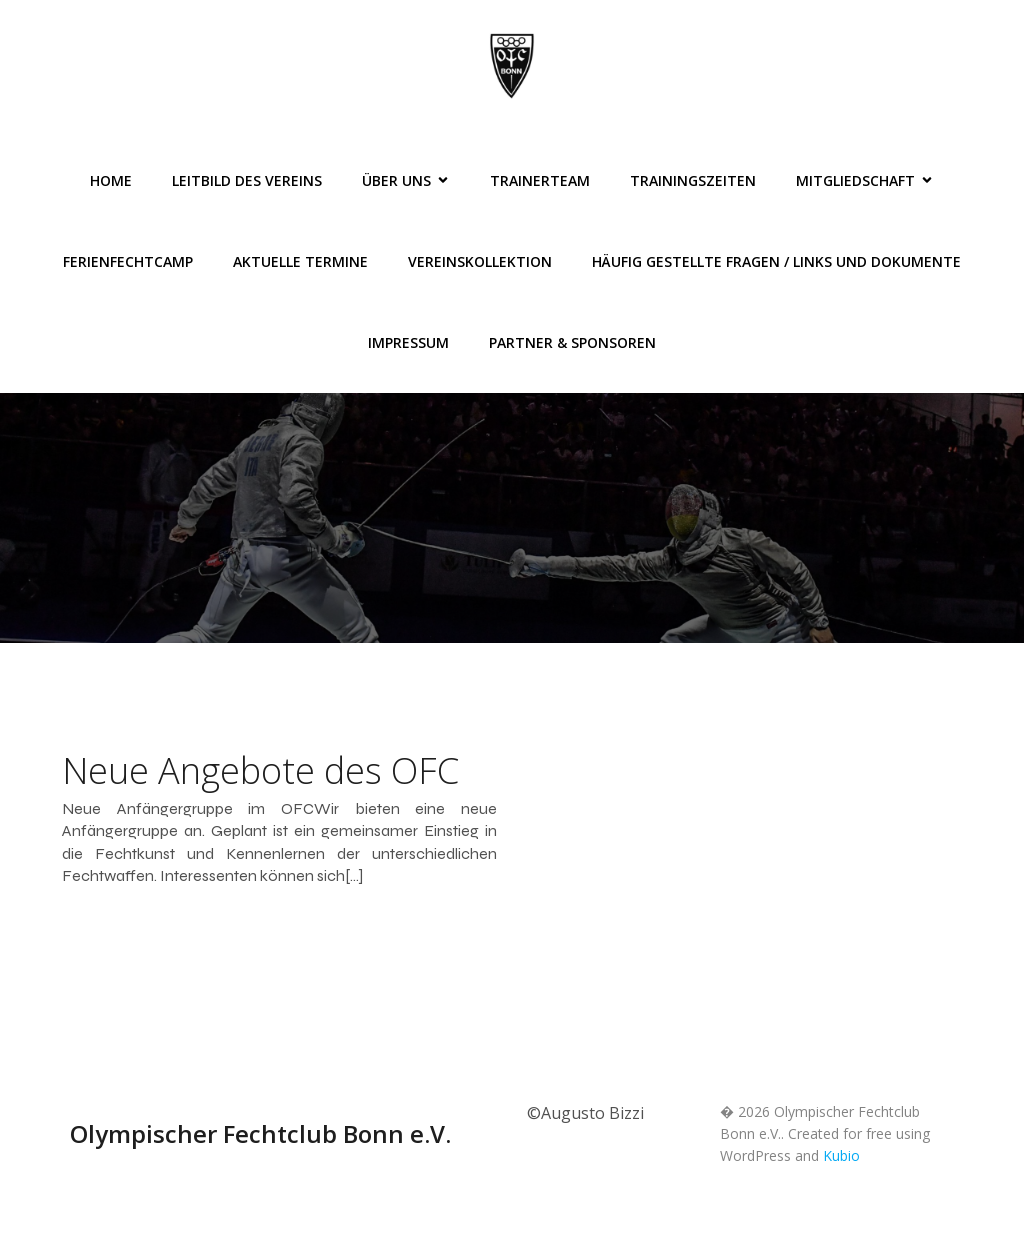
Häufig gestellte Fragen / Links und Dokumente (776, 261)
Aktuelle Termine (300, 261)
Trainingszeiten (693, 180)
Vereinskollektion (480, 261)
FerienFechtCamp (128, 261)
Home (111, 180)
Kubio (841, 1155)
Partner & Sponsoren (572, 342)
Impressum (408, 342)
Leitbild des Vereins (247, 180)
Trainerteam (540, 180)
